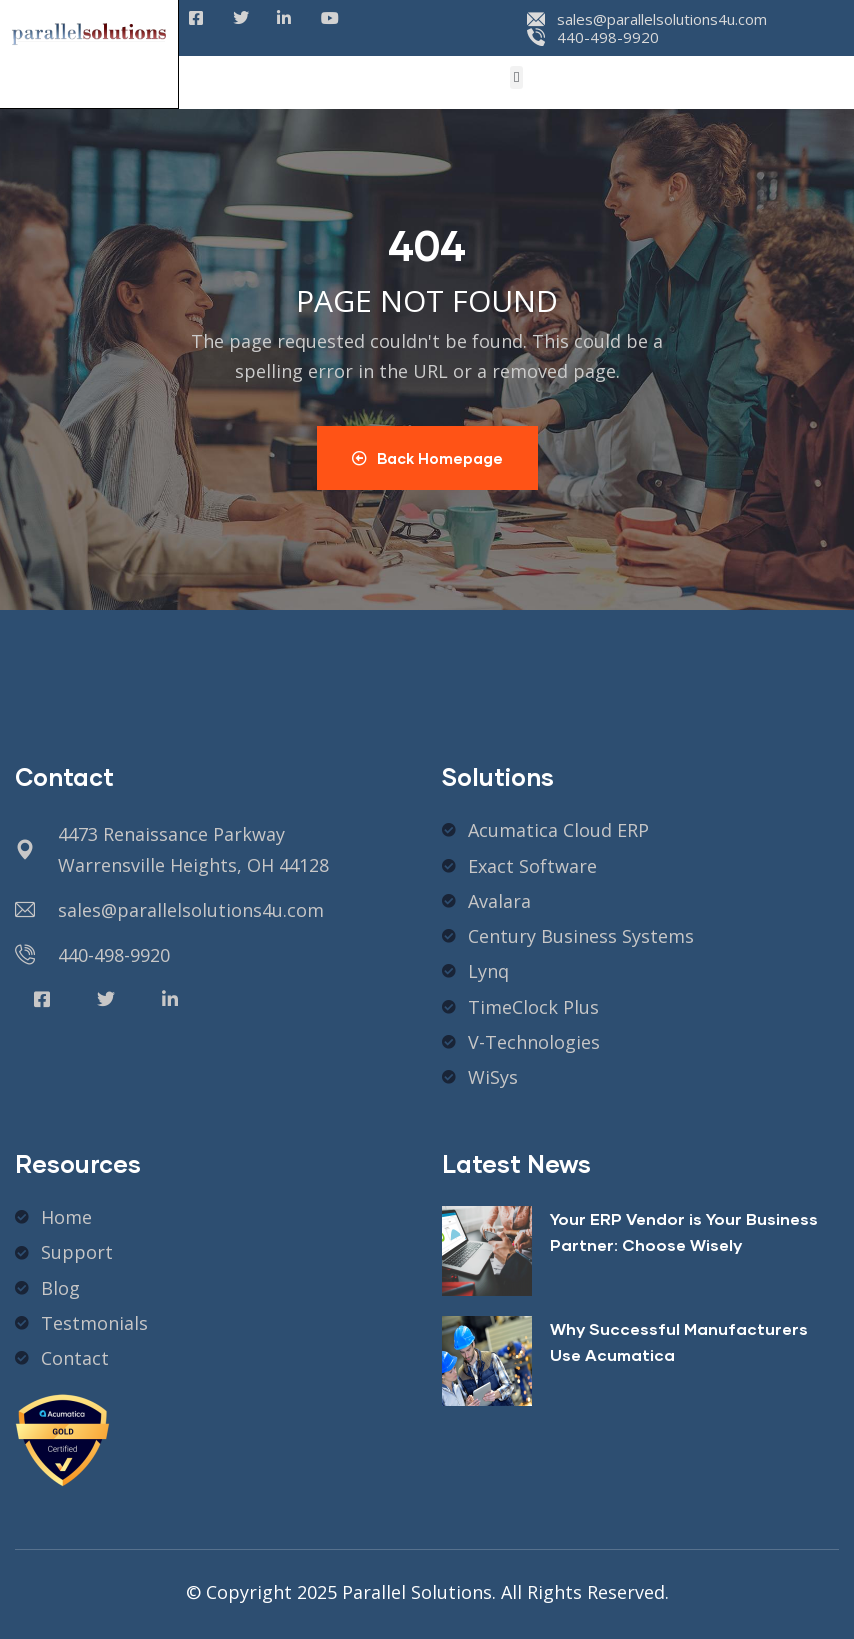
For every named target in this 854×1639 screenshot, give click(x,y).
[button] (516, 77)
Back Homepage (427, 458)
